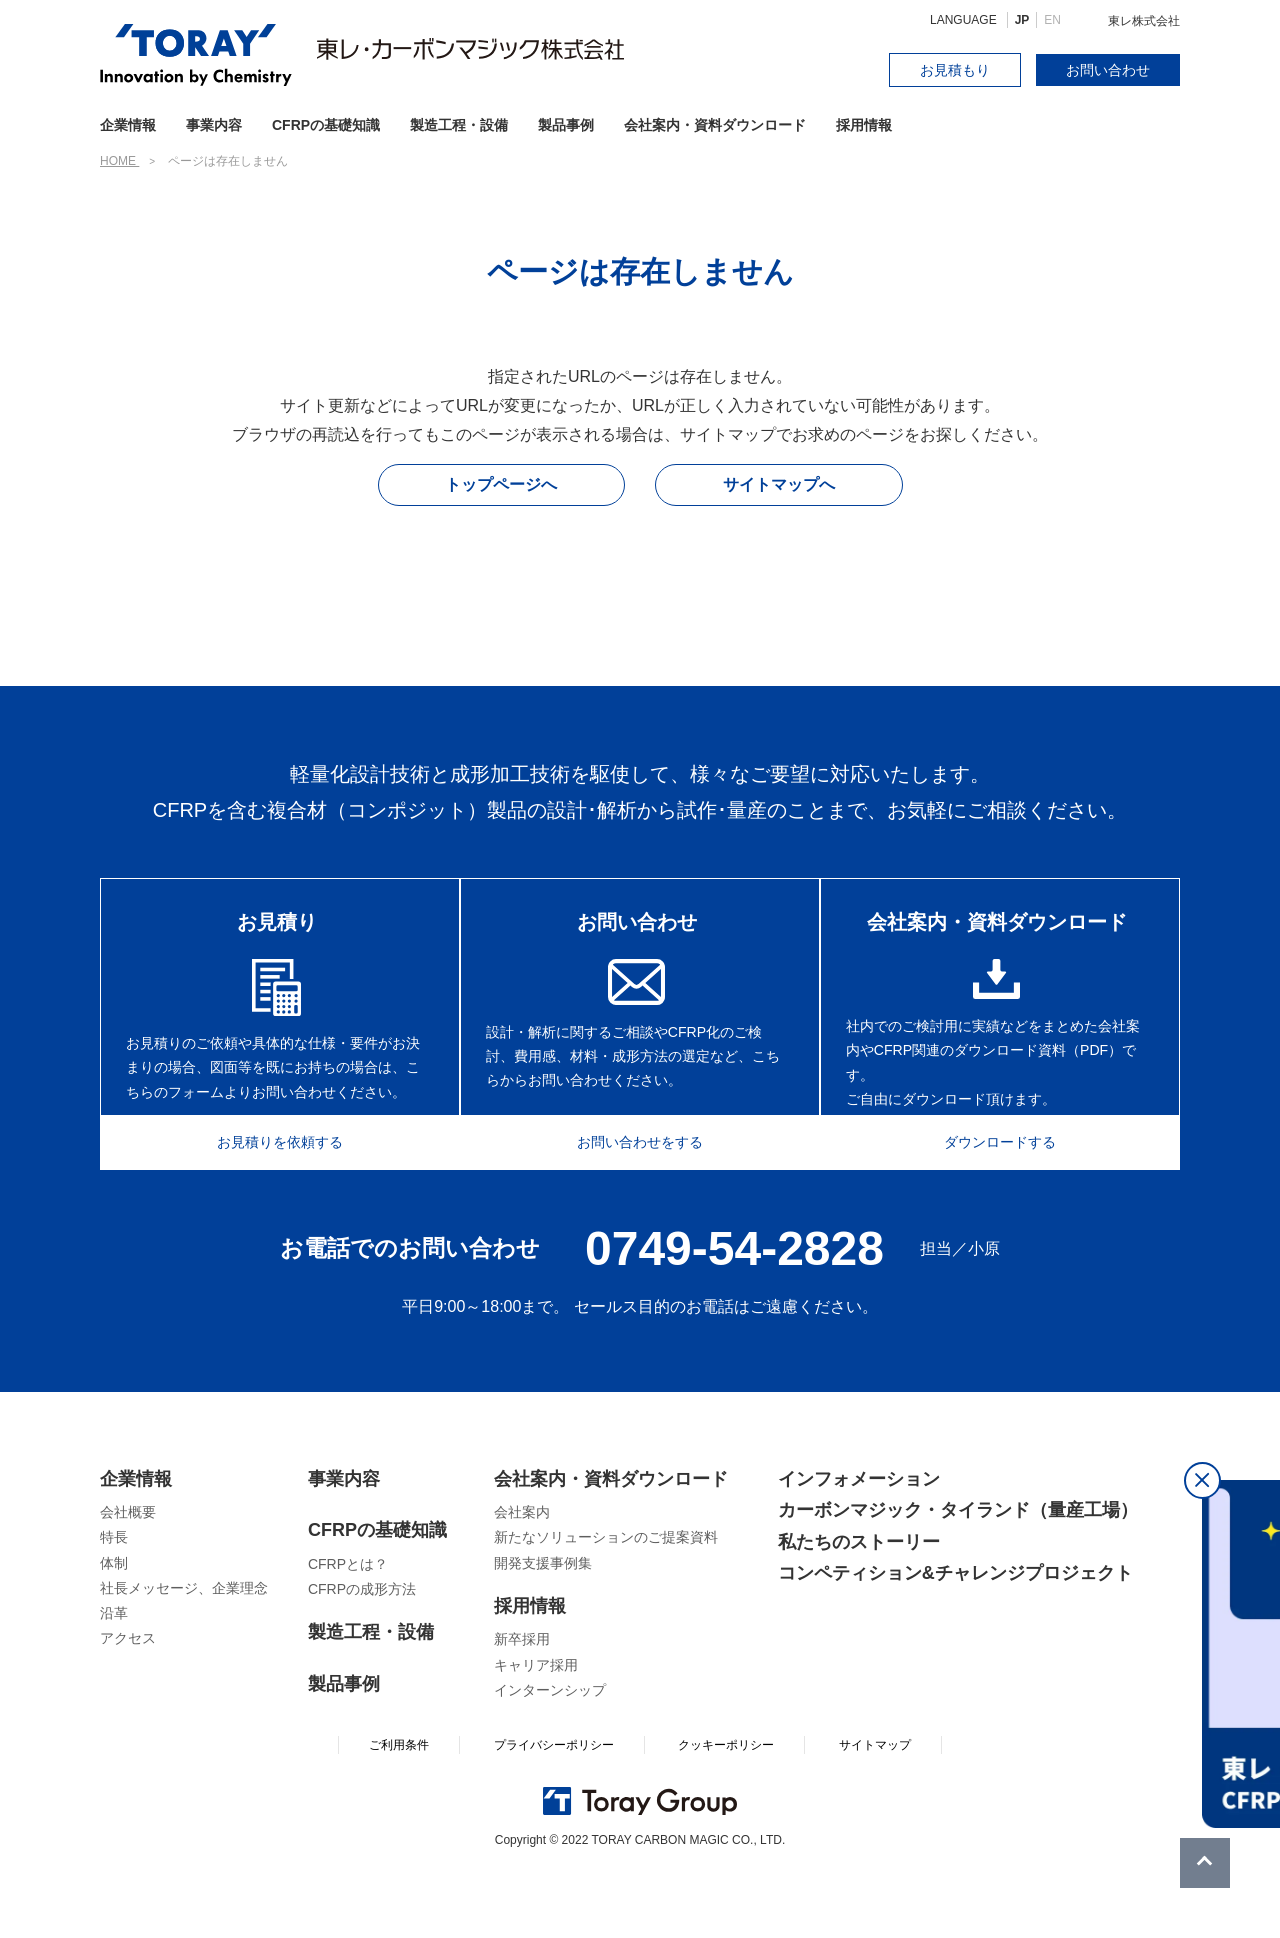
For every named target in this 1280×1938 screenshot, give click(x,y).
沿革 (114, 1679)
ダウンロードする (1013, 1204)
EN (1052, 20)
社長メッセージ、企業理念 (184, 1654)
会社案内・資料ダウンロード (715, 125)
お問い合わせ (1108, 70)
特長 (114, 1603)
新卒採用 (522, 1705)
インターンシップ (550, 1756)
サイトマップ (875, 1811)
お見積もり (955, 70)
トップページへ (501, 484)
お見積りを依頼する (267, 1204)
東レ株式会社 (1144, 21)
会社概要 (128, 1578)
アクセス (128, 1704)
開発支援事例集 (543, 1629)
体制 (114, 1629)
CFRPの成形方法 (362, 1655)
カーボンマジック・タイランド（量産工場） (958, 1576)
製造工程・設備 (459, 125)
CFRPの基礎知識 (377, 1596)
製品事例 (566, 125)
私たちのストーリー (859, 1608)
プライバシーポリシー (554, 1811)
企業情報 (136, 1545)
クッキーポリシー (726, 1811)
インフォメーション (859, 1545)
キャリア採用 (536, 1731)
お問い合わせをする (640, 1204)
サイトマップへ (779, 484)
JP (1022, 20)
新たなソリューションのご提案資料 (606, 1603)
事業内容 (214, 125)
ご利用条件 (399, 1811)
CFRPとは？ (348, 1630)
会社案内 (522, 1578)
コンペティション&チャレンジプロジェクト (955, 1639)
